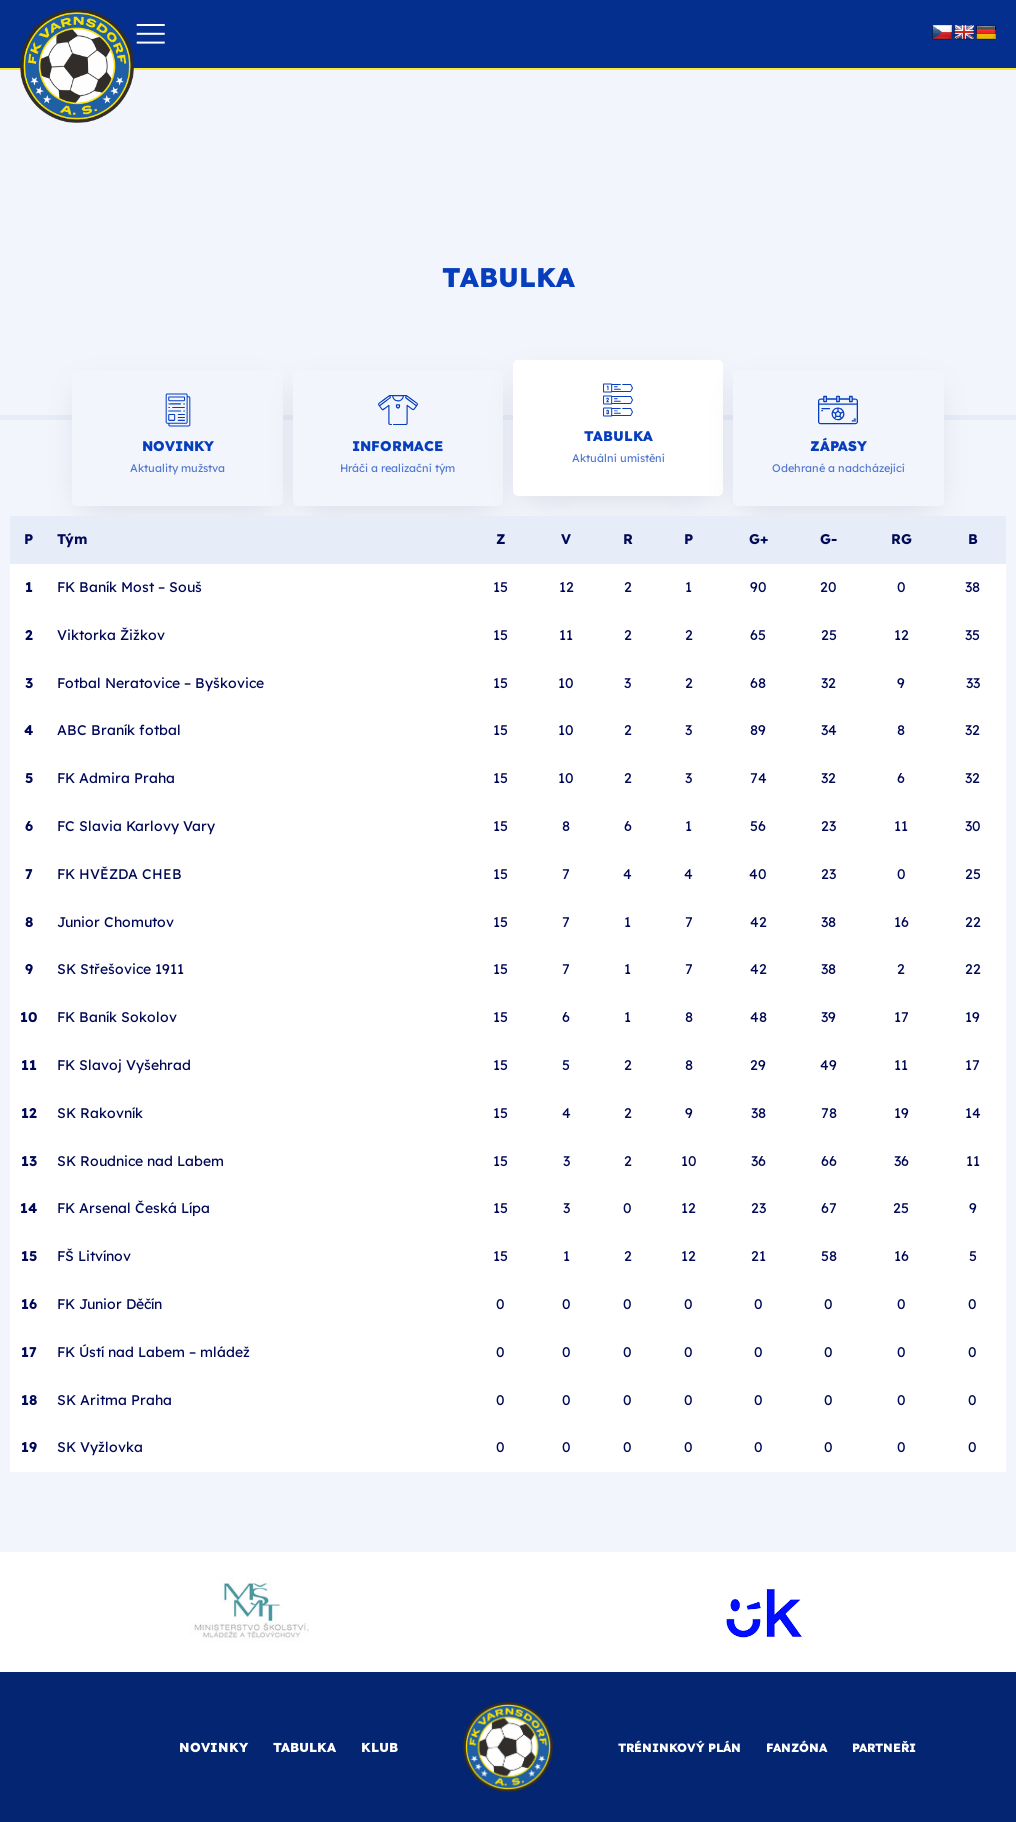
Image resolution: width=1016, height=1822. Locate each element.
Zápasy (838, 446)
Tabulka (618, 436)
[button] (150, 34)
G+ (758, 539)
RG (901, 539)
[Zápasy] (838, 410)
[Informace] (398, 410)
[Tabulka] (618, 400)
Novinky (178, 446)
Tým (72, 539)
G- (828, 539)
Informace (397, 446)
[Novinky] (178, 410)
